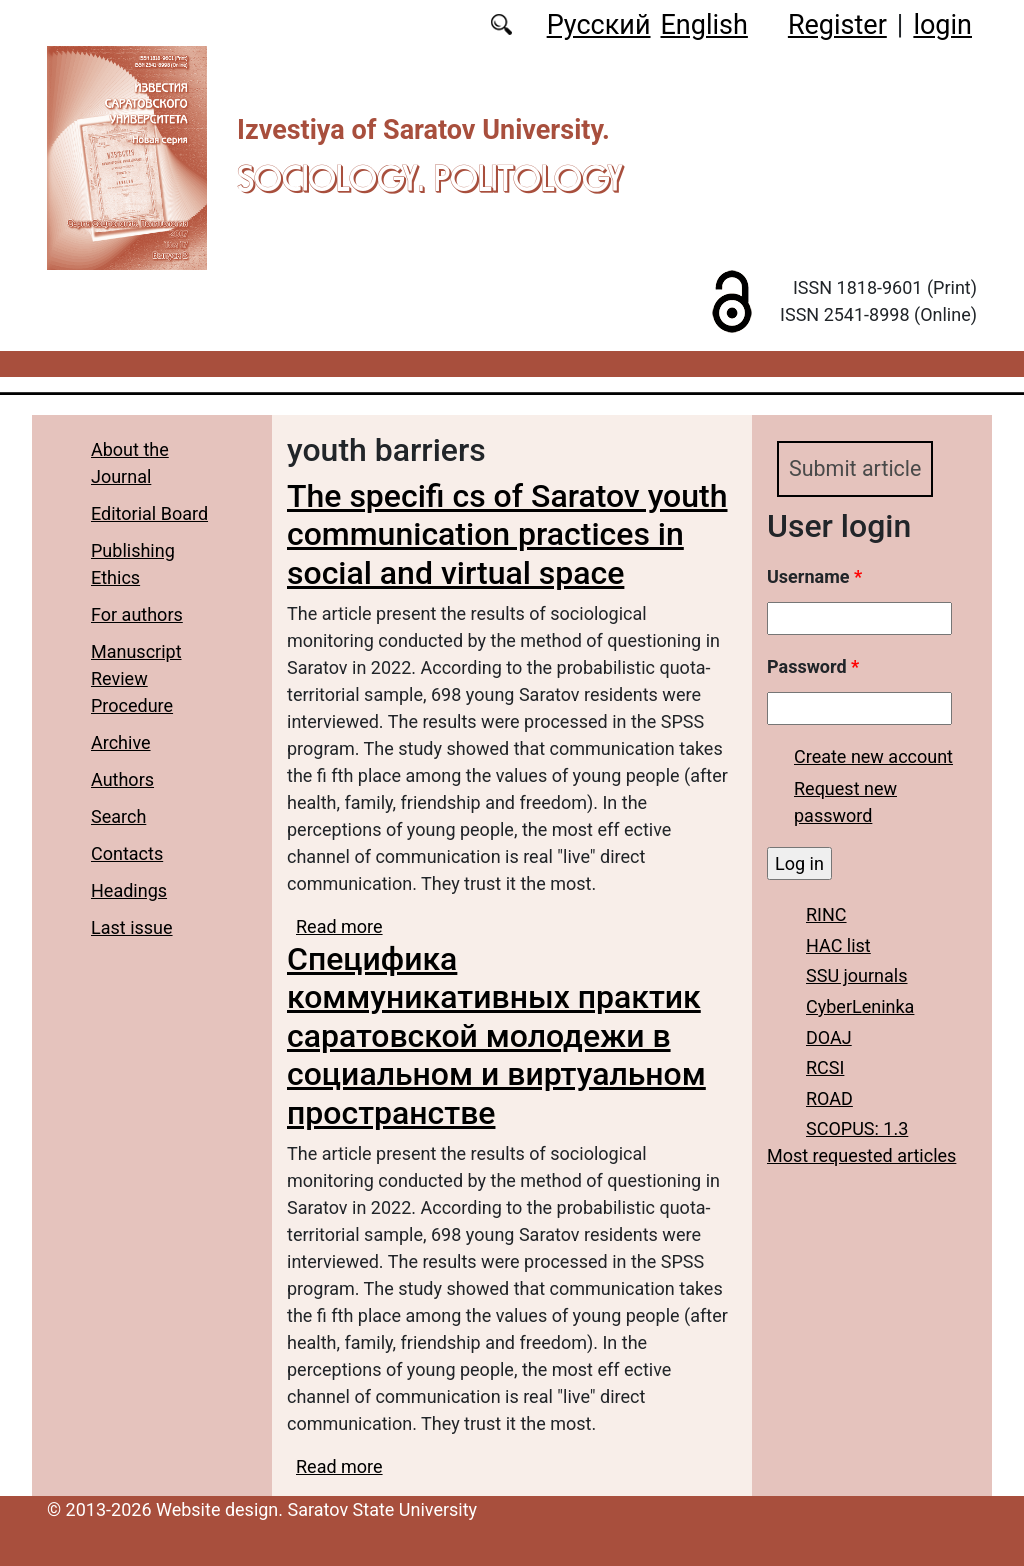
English (704, 25)
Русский (599, 25)
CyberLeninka (860, 1006)
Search (118, 816)
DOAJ (829, 1037)
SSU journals (857, 976)
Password (813, 666)
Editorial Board (149, 513)
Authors (122, 779)
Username (814, 576)
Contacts (127, 853)
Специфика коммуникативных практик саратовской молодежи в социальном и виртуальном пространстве (496, 1036)
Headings (129, 890)
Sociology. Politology (430, 178)
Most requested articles (861, 1156)
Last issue (132, 927)
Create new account (873, 756)
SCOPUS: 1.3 (857, 1129)
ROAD (829, 1098)
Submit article (855, 468)
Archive (121, 742)
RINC (826, 914)
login (942, 25)
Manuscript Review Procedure (136, 678)
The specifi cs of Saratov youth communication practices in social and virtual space (507, 534)
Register (837, 25)
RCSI (825, 1067)
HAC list (838, 945)
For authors (137, 614)
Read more (339, 926)
